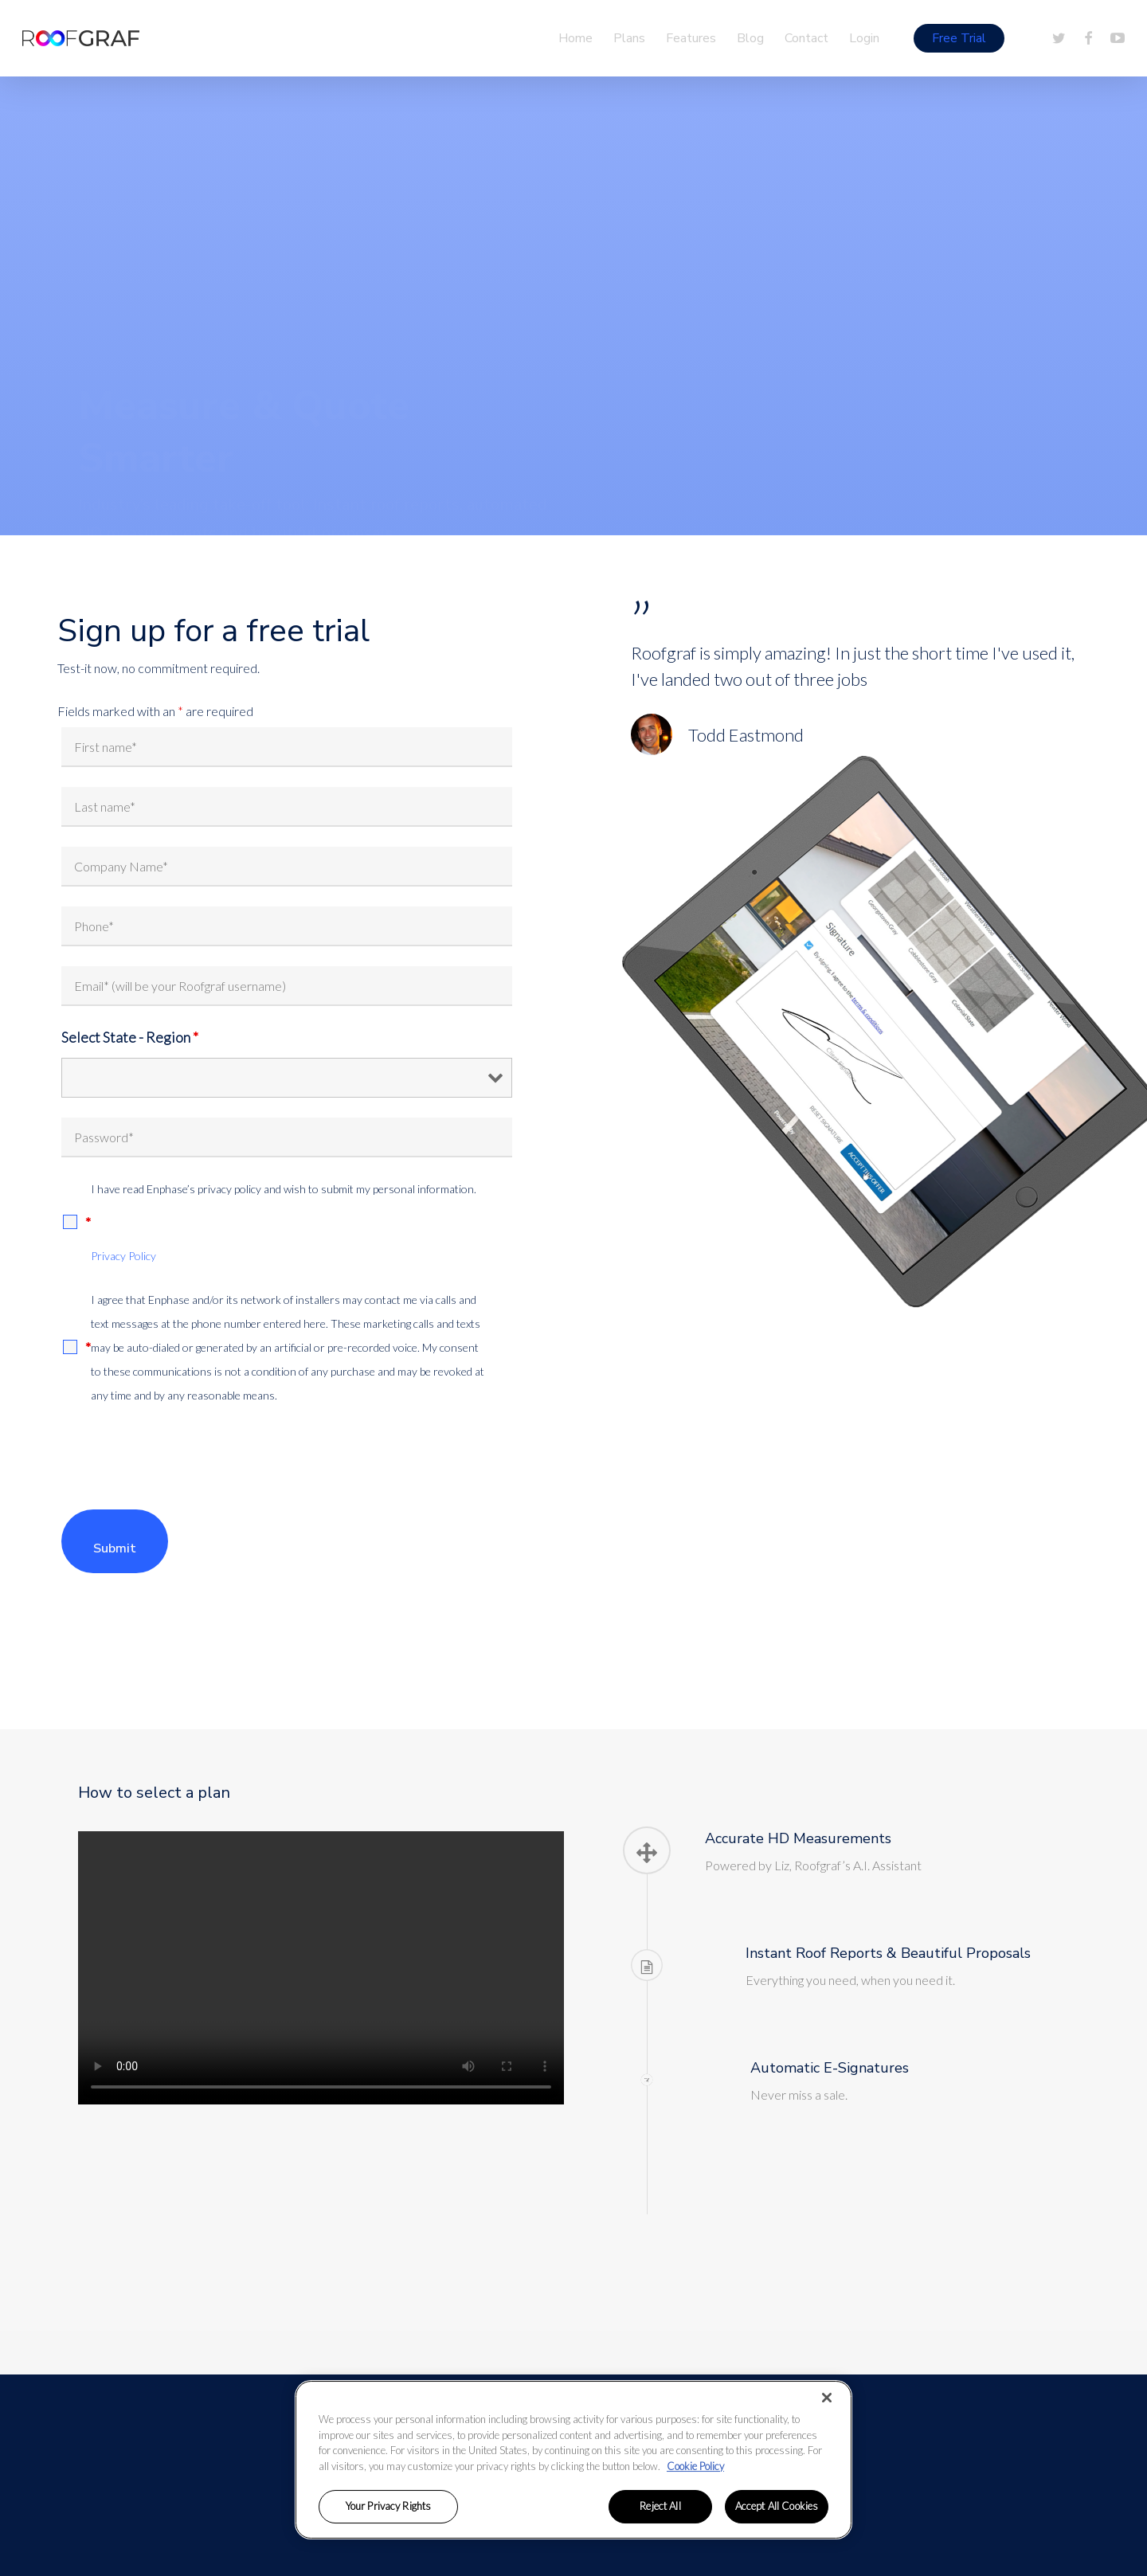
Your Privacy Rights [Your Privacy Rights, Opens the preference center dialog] (388, 2506)
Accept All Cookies (776, 2506)
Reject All (660, 2506)
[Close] (826, 2397)
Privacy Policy (123, 1256)
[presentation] (182, 1458)
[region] (573, 2459)
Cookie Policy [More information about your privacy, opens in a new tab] (695, 2466)
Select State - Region (129, 1037)
